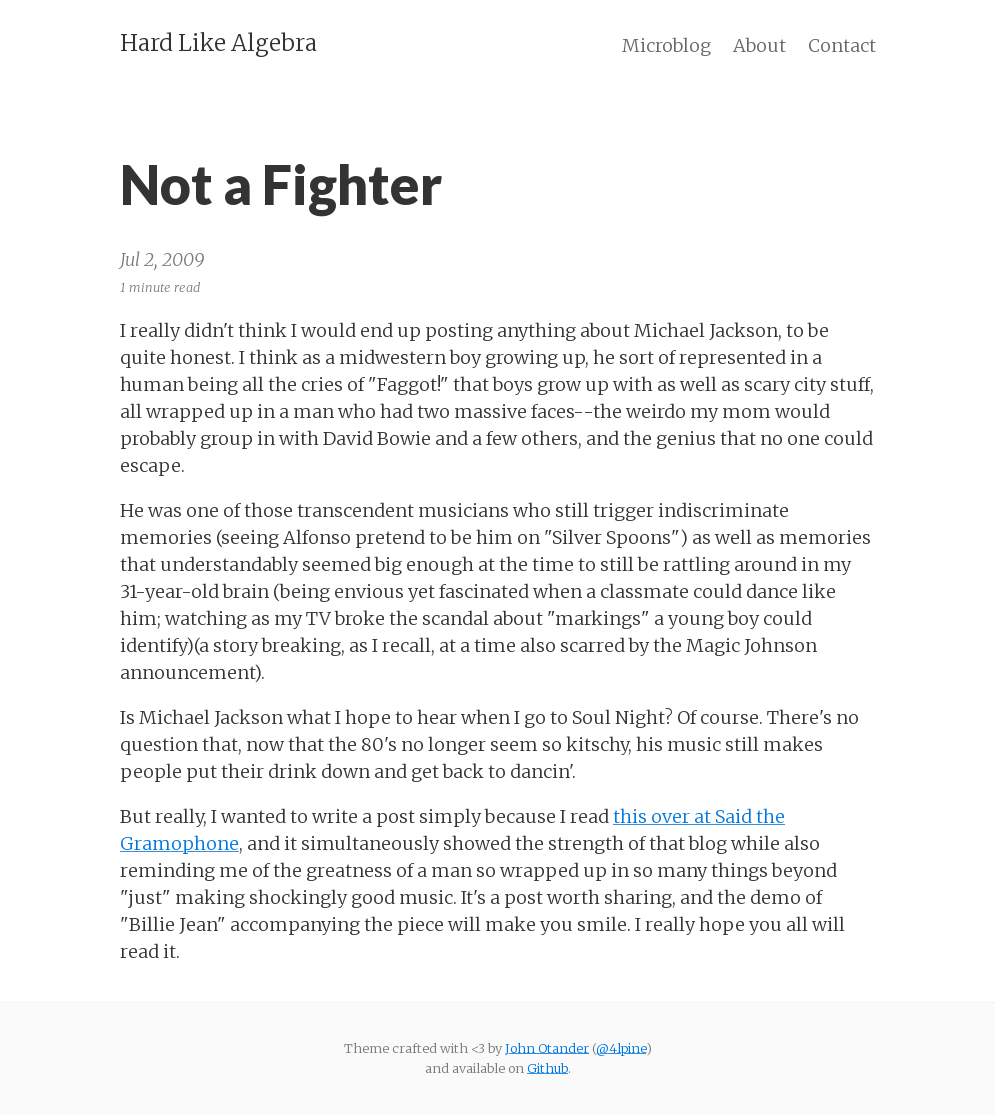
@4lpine (621, 1048)
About (759, 45)
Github (547, 1068)
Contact (842, 45)
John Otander (547, 1048)
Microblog (666, 45)
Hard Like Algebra (218, 43)
